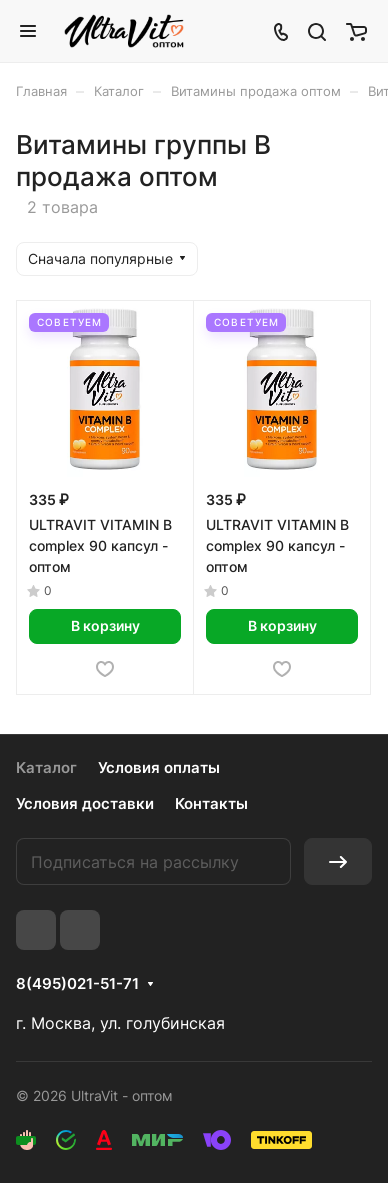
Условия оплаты (159, 767)
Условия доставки (85, 803)
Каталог (46, 767)
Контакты (211, 803)
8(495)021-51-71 (77, 984)
